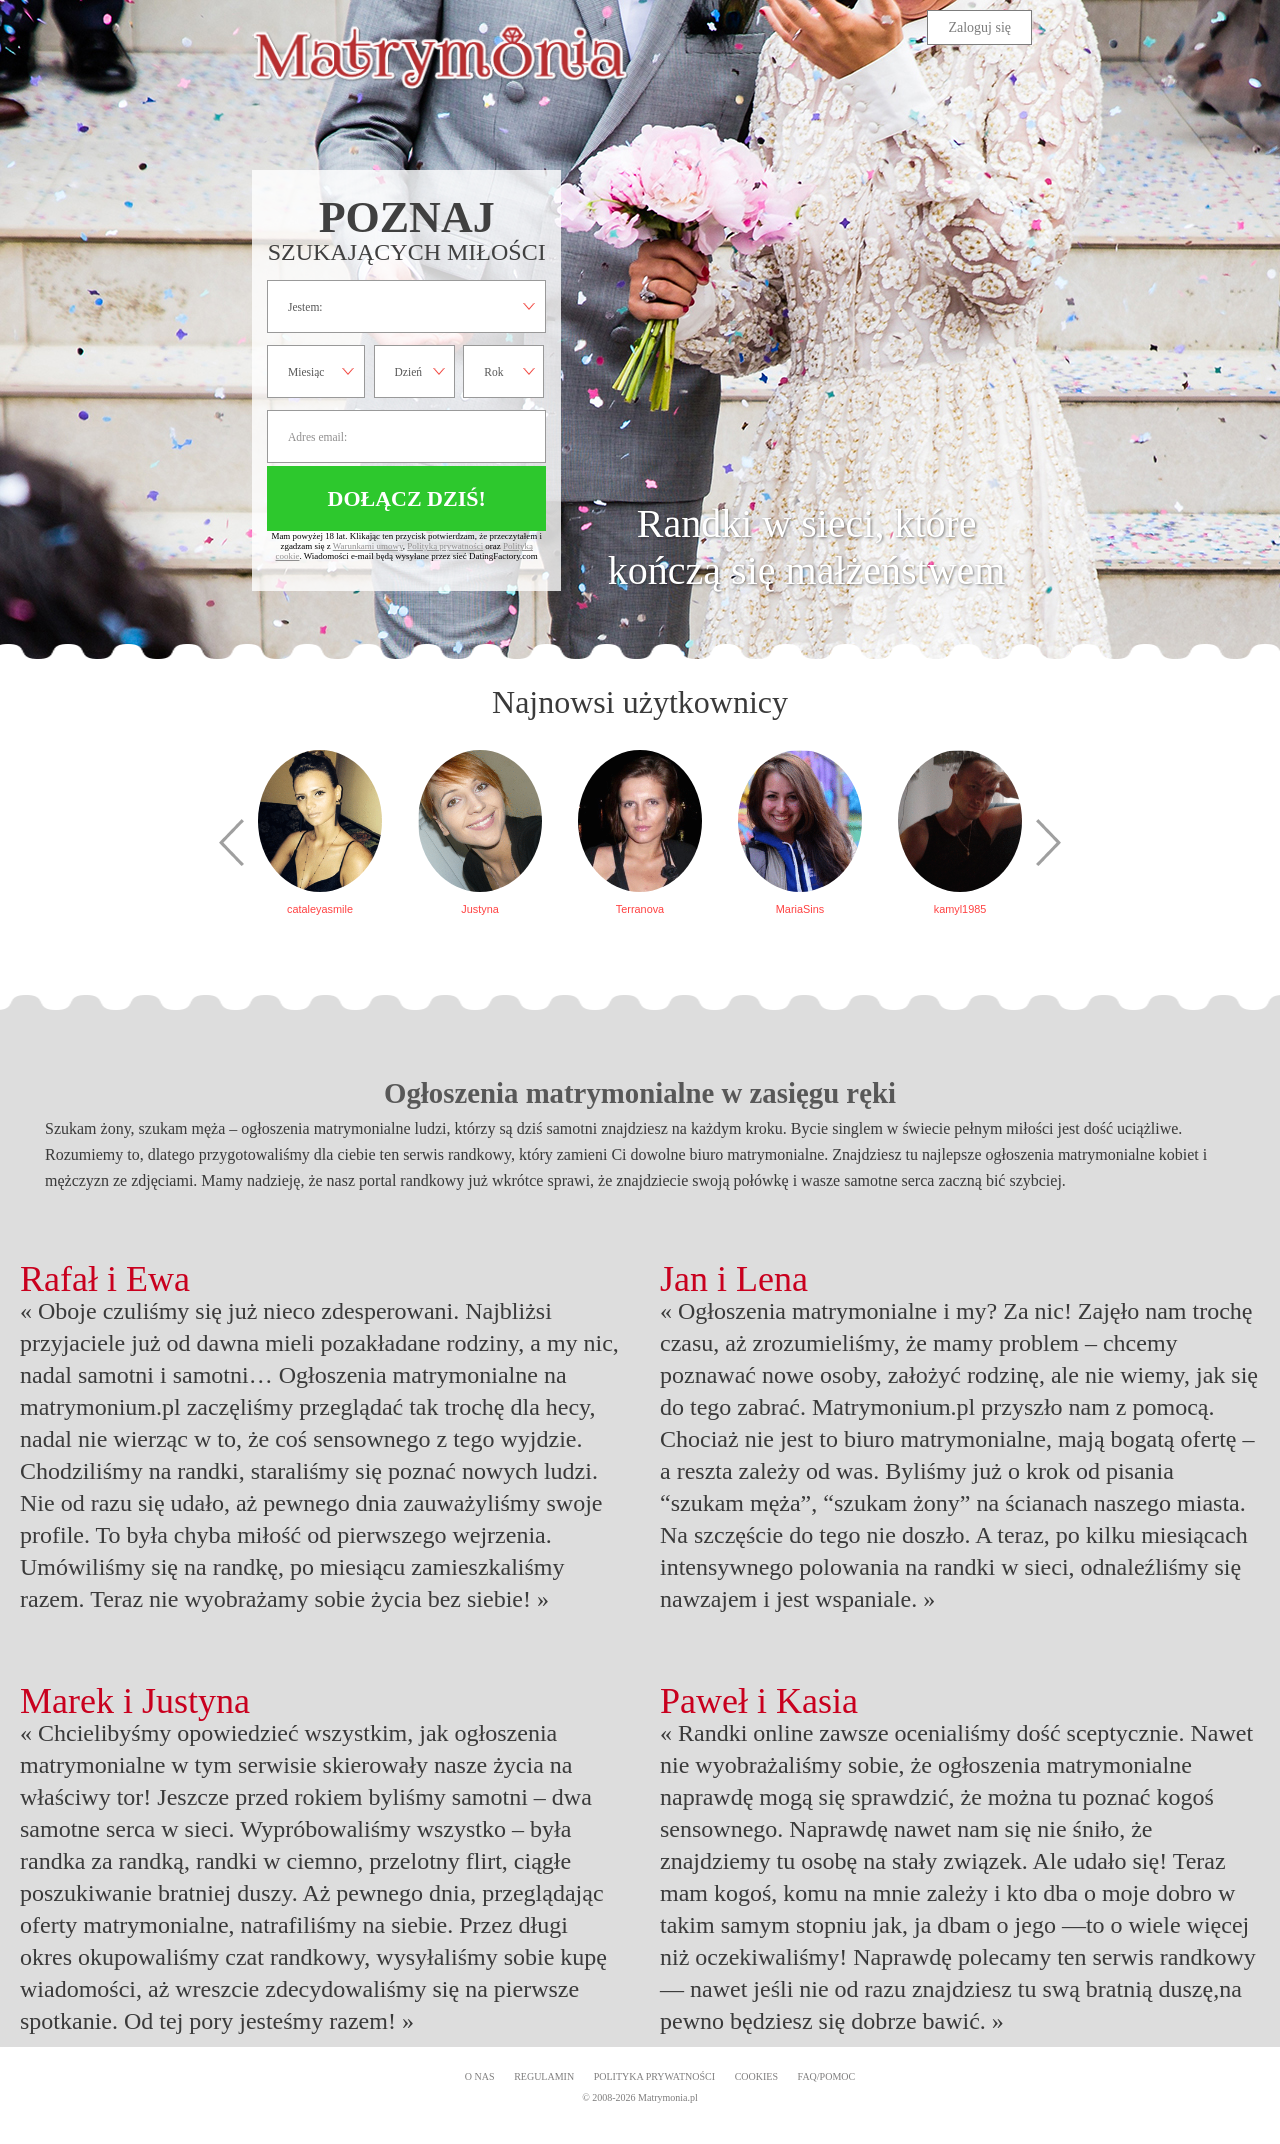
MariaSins (800, 909)
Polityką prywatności (445, 546)
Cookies (756, 2076)
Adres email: (406, 436)
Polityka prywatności (654, 2076)
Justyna (479, 909)
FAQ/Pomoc (827, 2076)
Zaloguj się (979, 27)
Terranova (640, 909)
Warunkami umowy (368, 546)
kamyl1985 (960, 909)
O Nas (480, 2076)
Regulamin (544, 2076)
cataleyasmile (320, 909)
